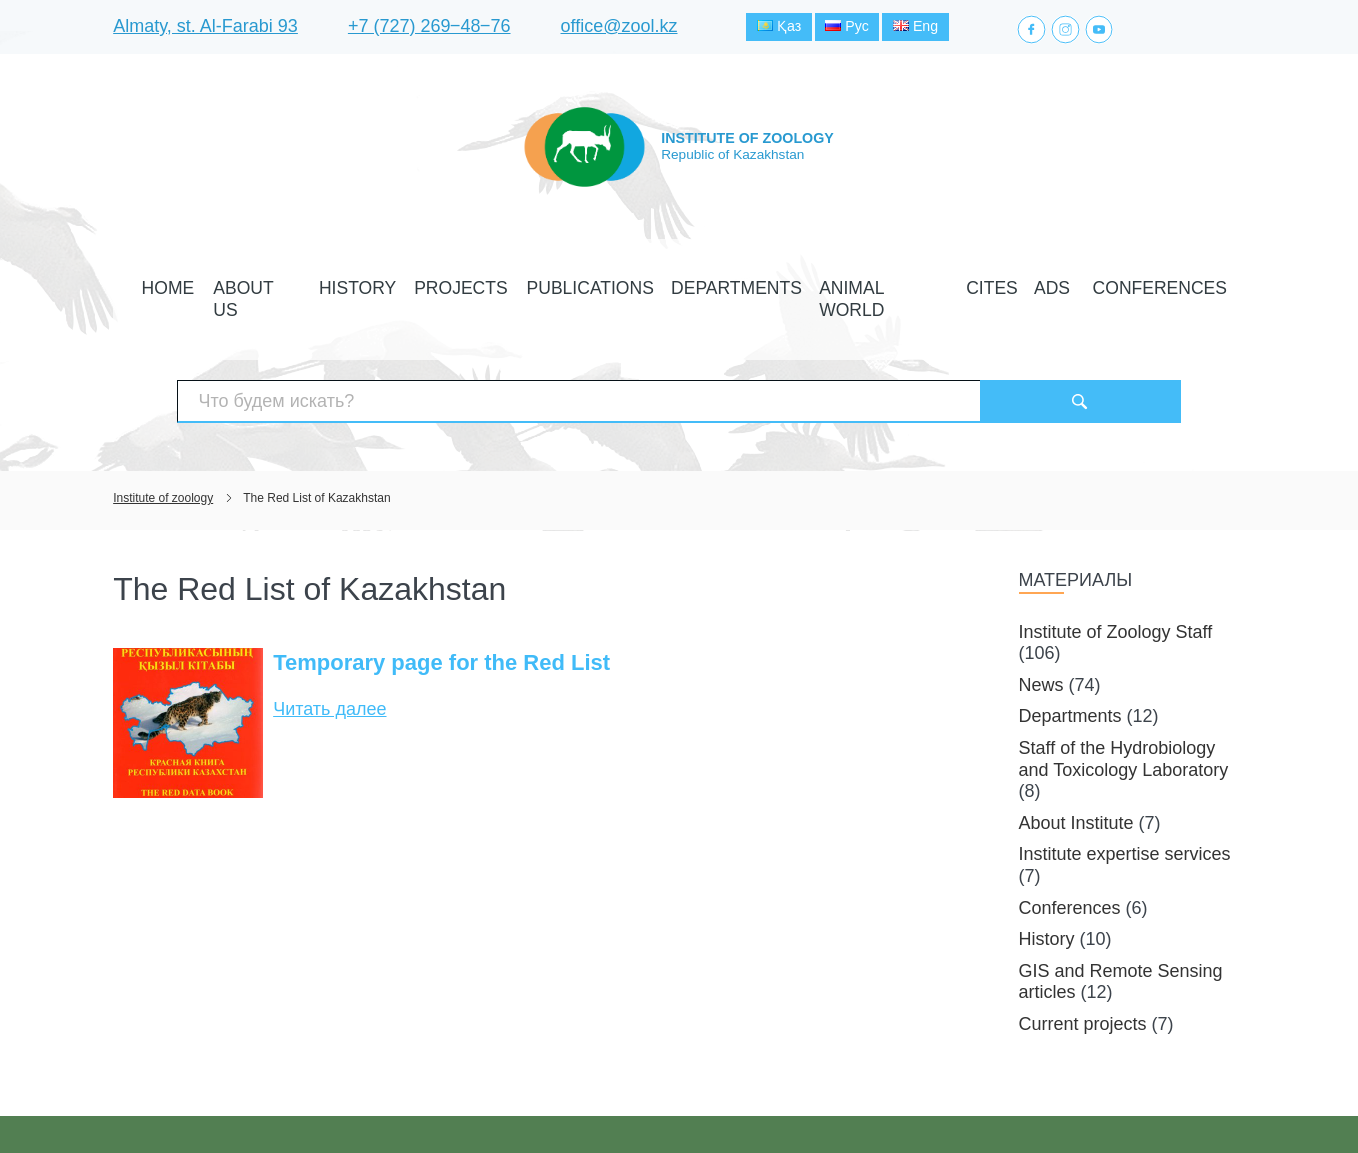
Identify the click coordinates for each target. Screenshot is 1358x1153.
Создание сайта (1118, 1101)
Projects (504, 283)
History (423, 283)
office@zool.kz (619, 29)
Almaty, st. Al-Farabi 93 (205, 29)
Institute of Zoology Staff (1116, 567)
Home (273, 283)
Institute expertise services (1125, 790)
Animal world (836, 283)
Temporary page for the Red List (441, 598)
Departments (719, 283)
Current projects (1083, 959)
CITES (924, 283)
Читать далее (329, 645)
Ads (973, 283)
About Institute (1076, 758)
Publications (604, 283)
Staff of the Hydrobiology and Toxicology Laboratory (1124, 694)
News (1041, 620)
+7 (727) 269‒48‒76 (429, 29)
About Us (344, 283)
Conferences (1054, 283)
